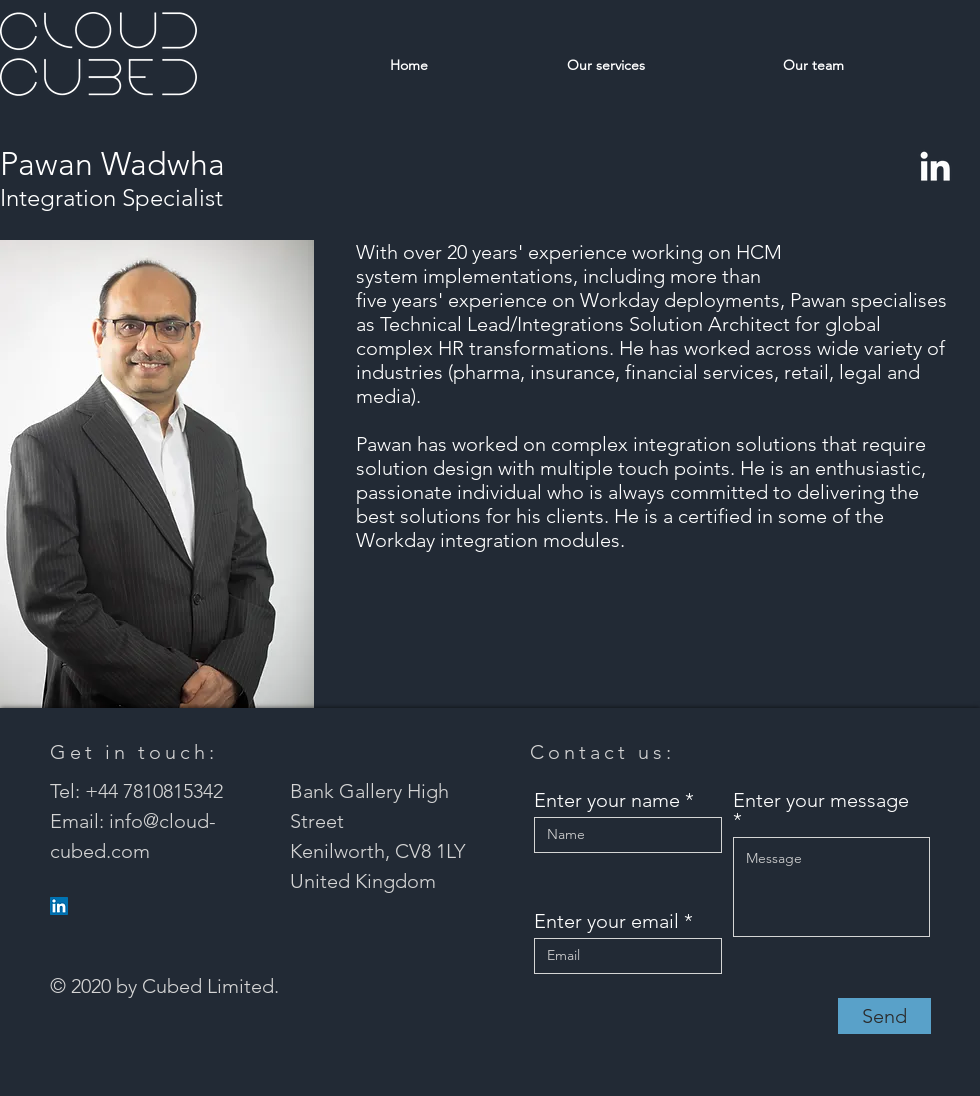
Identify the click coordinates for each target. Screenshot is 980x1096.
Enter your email (606, 921)
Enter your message (821, 801)
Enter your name (607, 800)
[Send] (884, 1016)
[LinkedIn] (935, 166)
